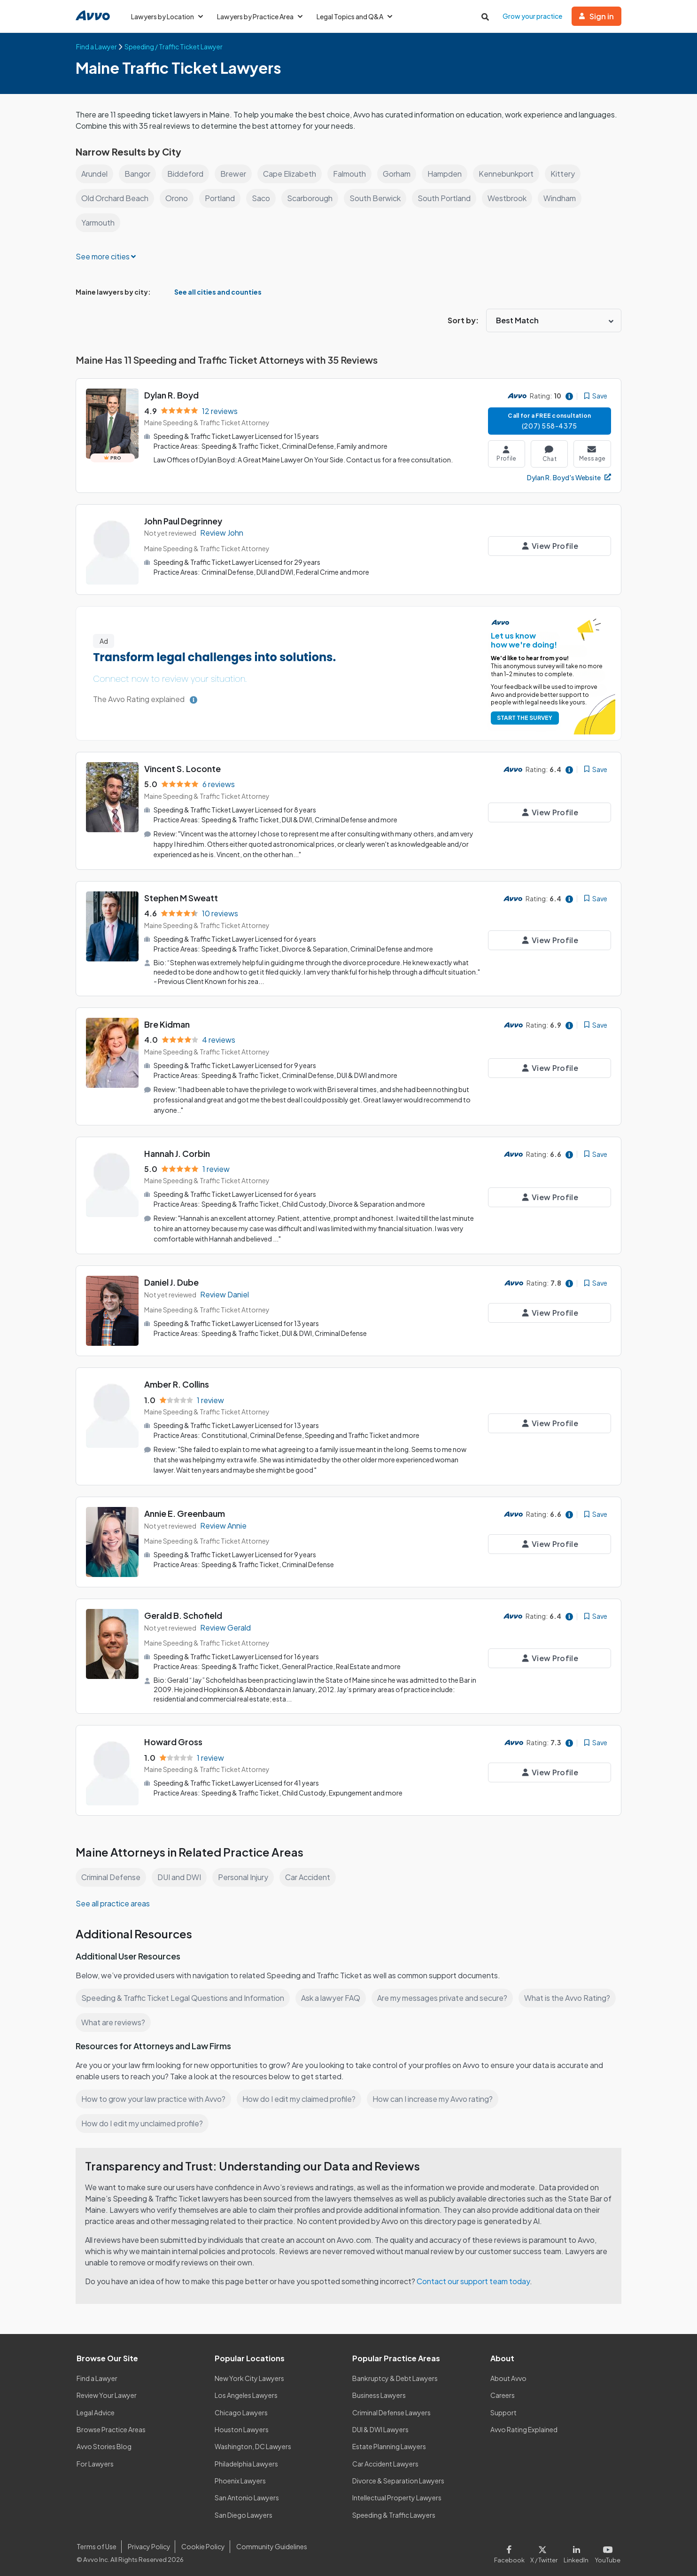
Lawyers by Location (167, 16)
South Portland (448, 198)
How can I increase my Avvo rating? (437, 2095)
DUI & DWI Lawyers (381, 2425)
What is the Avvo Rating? (571, 1993)
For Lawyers (95, 2459)
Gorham (400, 174)
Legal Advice (96, 2408)
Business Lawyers (379, 2391)
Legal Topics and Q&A (358, 16)
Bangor (139, 174)
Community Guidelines (269, 2542)
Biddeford (187, 174)
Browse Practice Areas (111, 2425)
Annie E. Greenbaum (185, 1510)
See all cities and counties (210, 292)
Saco (263, 198)
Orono (178, 198)
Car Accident (310, 1873)
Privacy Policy (148, 2542)
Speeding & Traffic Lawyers (394, 2510)
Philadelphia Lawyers (247, 2459)
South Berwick (379, 198)
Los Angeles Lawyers (247, 2391)
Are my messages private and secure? (445, 1993)
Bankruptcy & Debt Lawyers (395, 2374)
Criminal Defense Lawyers (392, 2408)
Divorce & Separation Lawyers (398, 2477)
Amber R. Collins (177, 1381)
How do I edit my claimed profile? (301, 2095)
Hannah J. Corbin (178, 1151)
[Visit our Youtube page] (606, 2549)
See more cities (106, 256)
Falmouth (352, 174)
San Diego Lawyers (244, 2510)
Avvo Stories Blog (104, 2442)
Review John (222, 533)
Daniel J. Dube (172, 1279)
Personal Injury (245, 1873)
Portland (222, 198)
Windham (565, 198)
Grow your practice (533, 16)
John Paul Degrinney (184, 520)
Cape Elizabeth (291, 174)
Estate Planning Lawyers (389, 2442)
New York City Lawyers (249, 2374)
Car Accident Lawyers (385, 2459)
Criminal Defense (111, 1873)
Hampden (449, 174)
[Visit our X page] (546, 2549)
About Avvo (508, 2374)
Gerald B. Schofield (183, 1612)
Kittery (569, 174)
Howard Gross (173, 1738)
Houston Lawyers (241, 2425)
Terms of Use (96, 2542)
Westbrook (512, 198)
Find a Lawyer (97, 2374)
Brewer (235, 174)
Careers (502, 2391)
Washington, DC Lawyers (253, 2442)
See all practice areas (113, 1899)
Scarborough (313, 198)
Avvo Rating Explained (524, 2425)
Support (503, 2408)
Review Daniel (225, 1291)
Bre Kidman (167, 1022)
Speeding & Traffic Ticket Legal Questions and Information (183, 1993)
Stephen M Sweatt (181, 896)
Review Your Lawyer (107, 2391)
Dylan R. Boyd (172, 395)
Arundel (94, 174)
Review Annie (224, 1522)
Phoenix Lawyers (240, 2477)
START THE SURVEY (523, 717)
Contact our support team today (476, 2277)
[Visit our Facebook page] (513, 2549)
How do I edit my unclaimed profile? (143, 2119)
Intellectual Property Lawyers (397, 2494)
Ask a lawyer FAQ (332, 1993)
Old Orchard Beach (115, 198)
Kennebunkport (512, 174)
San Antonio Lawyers (247, 2494)
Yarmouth (98, 222)
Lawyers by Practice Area (261, 16)
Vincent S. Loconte (182, 768)
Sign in (597, 16)
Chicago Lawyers (241, 2408)
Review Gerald (226, 1624)
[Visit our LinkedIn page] (578, 2549)
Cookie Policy (201, 2542)
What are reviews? (113, 2018)
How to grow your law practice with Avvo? (153, 2095)
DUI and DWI (180, 1873)
